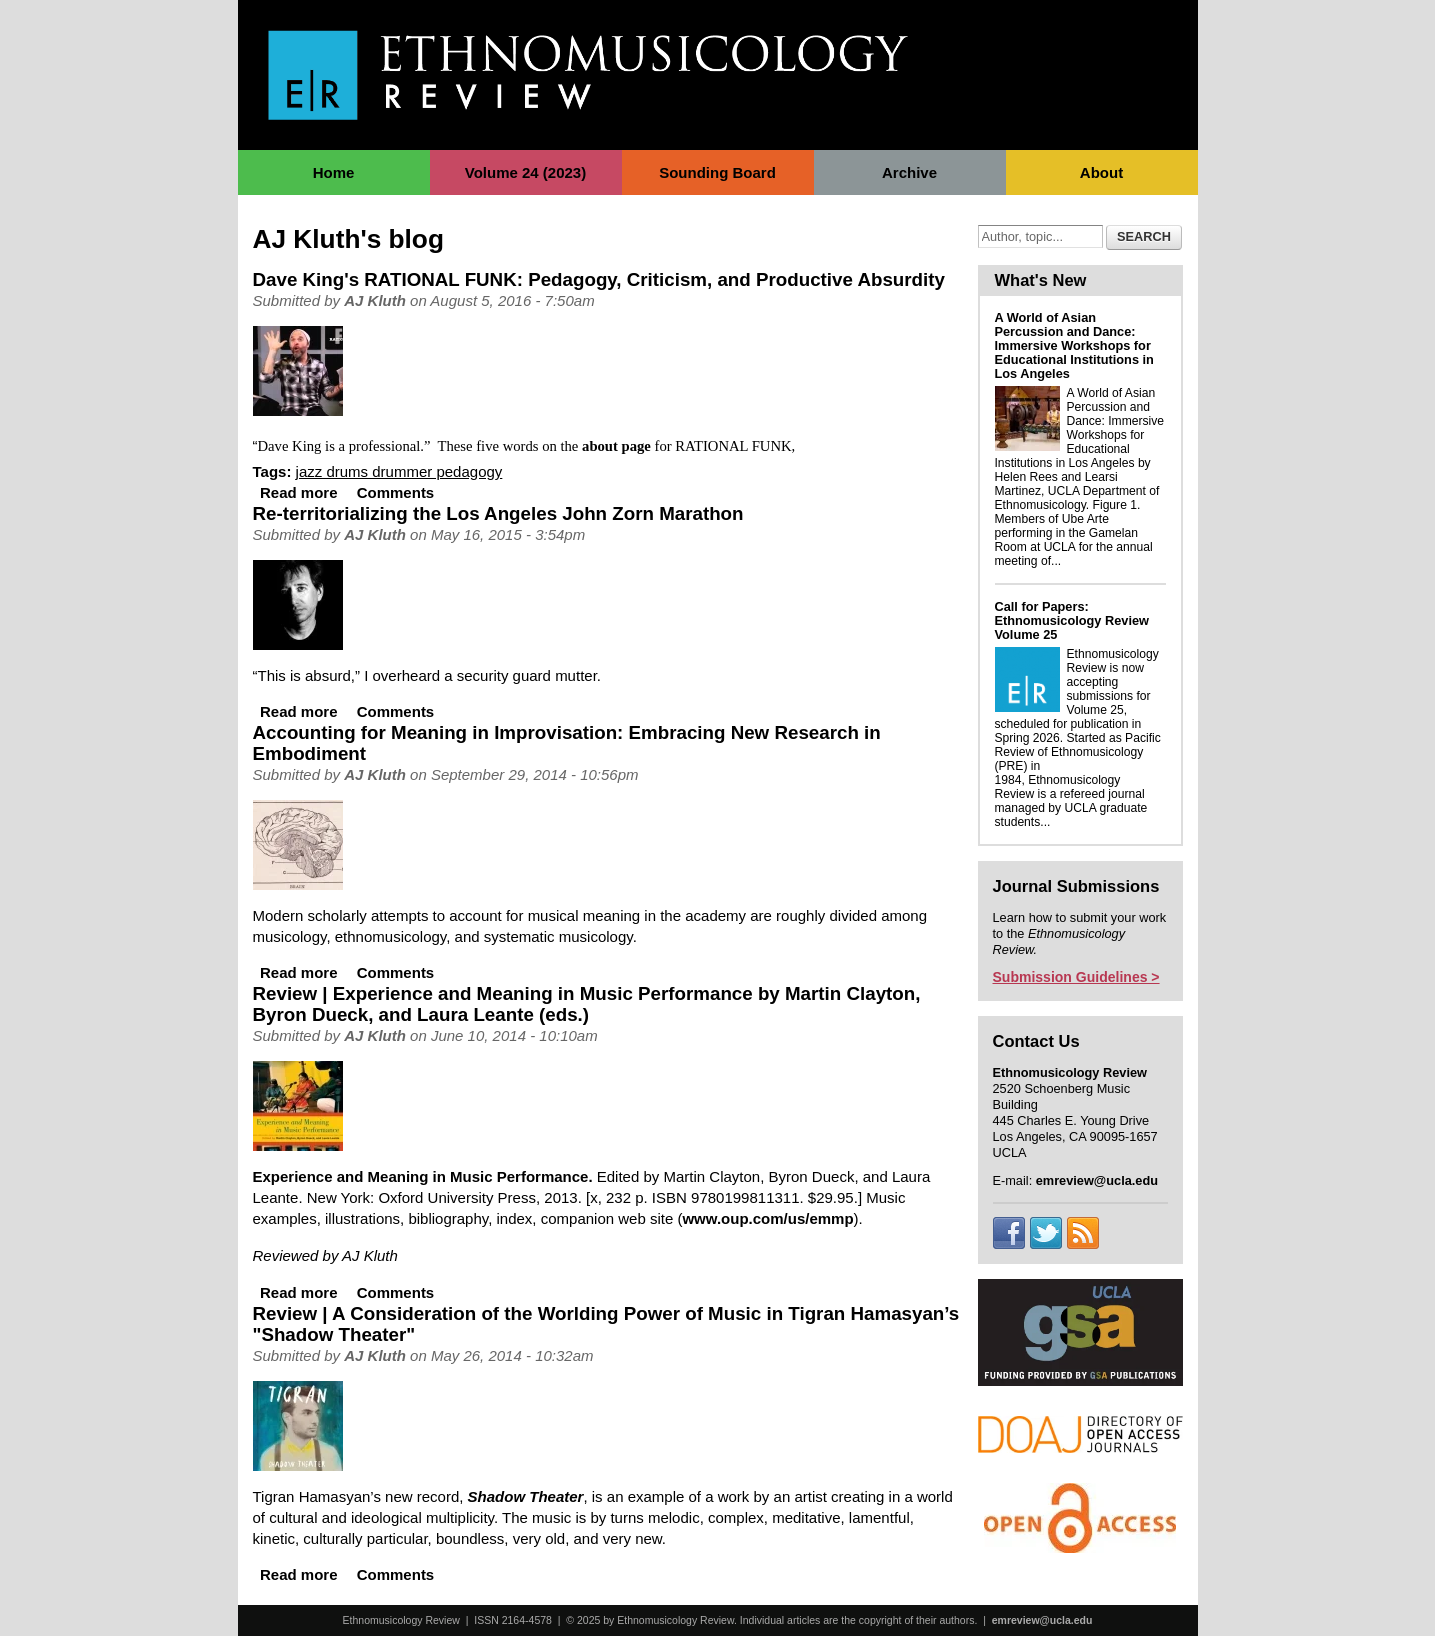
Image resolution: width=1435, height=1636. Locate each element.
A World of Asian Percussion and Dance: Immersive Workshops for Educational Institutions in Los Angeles (1074, 345)
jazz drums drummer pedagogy (399, 471)
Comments (396, 492)
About (1101, 172)
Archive (909, 172)
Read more (299, 492)
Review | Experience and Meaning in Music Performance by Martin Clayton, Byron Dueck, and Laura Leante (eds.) (587, 1004)
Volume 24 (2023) (525, 172)
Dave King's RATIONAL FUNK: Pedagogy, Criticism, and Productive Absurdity (599, 279)
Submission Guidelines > (1076, 977)
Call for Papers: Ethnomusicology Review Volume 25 (1072, 620)
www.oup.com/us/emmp (767, 1218)
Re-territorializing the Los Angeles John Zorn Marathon (498, 513)
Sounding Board (717, 172)
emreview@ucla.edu (1042, 1620)
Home (334, 172)
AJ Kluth (375, 300)
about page (616, 446)
